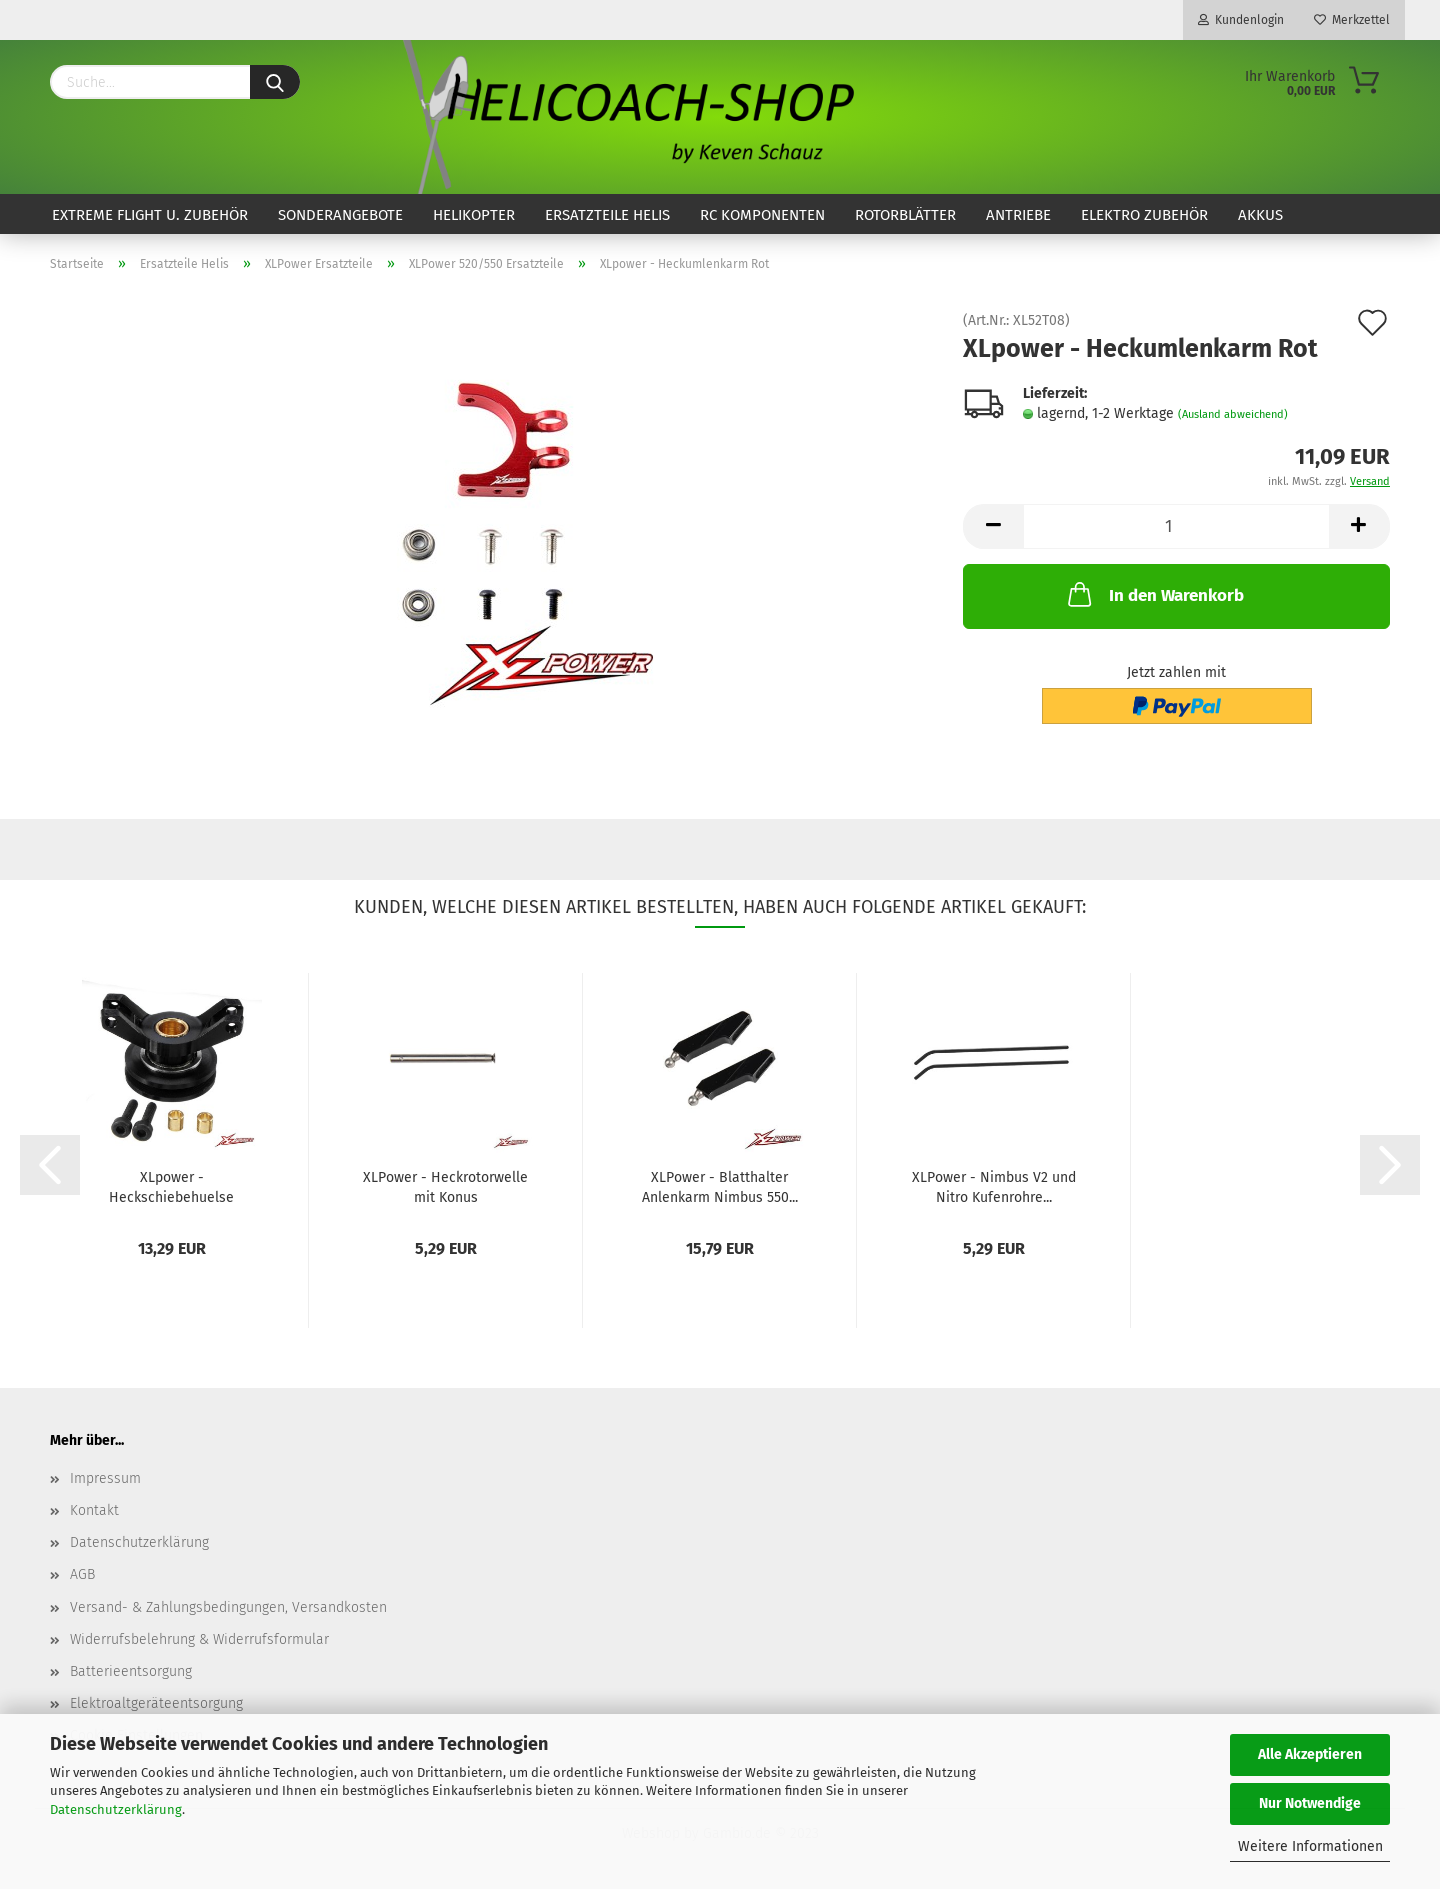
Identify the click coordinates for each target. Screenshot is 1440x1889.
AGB (82, 1574)
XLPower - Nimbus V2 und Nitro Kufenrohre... (994, 1186)
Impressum (105, 1478)
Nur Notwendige (1310, 1803)
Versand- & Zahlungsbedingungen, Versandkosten (228, 1607)
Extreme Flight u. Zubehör (150, 215)
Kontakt (94, 1510)
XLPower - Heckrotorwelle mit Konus (445, 1186)
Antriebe (1018, 215)
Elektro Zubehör (1144, 215)
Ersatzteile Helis (607, 215)
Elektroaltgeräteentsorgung (156, 1703)
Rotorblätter (905, 215)
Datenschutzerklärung (116, 1809)
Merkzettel (1352, 20)
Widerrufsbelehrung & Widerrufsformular (199, 1639)
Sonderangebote (340, 215)
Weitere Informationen (1310, 1846)
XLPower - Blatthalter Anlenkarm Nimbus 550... (720, 1186)
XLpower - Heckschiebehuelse (171, 1186)
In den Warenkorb (1154, 594)
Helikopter (474, 215)
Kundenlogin (1241, 20)
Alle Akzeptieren (1310, 1754)
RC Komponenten (762, 215)
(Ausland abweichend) (1233, 414)
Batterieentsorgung (131, 1671)
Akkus (1260, 215)
